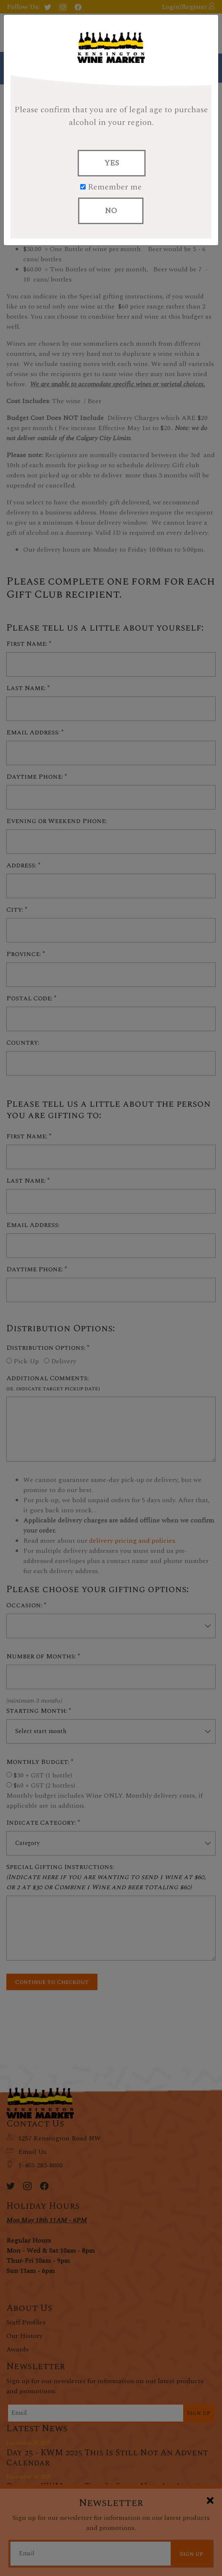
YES (111, 163)
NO (111, 211)
